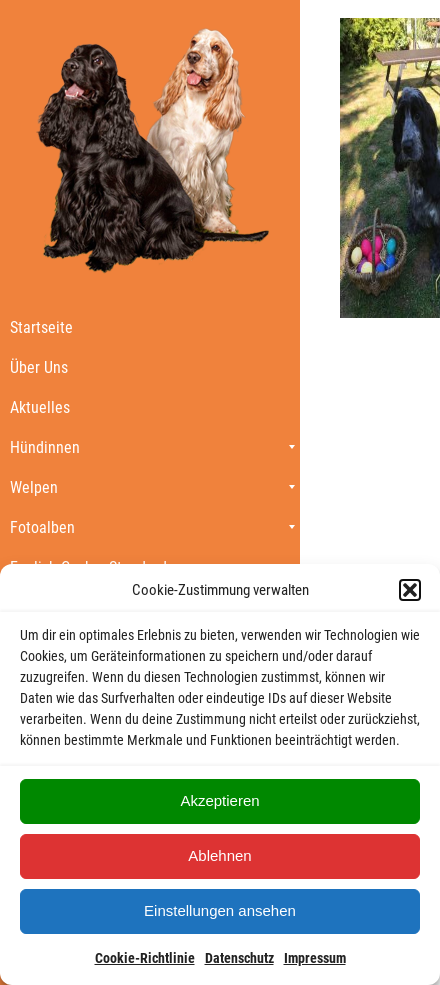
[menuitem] (150, 327)
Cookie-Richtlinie (145, 958)
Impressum (315, 958)
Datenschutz (239, 958)
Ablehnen (219, 855)
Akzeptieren (219, 800)
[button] (410, 590)
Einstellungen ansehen (220, 910)
